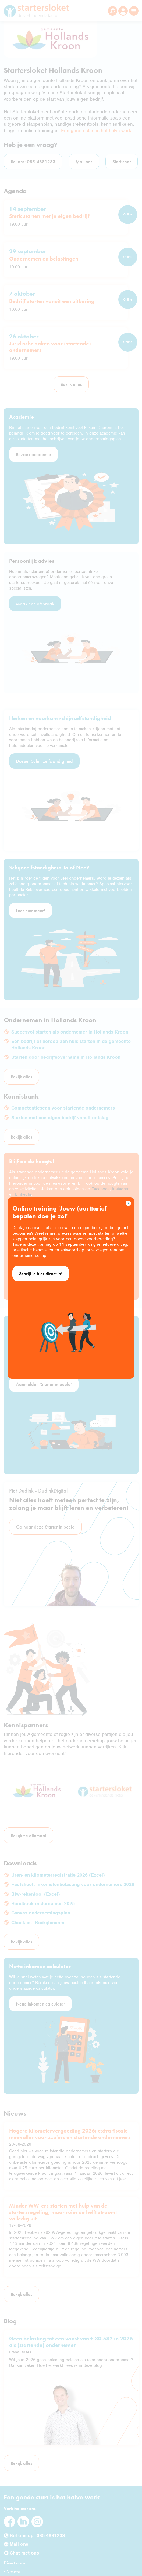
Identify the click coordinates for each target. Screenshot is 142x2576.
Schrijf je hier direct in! (40, 1273)
